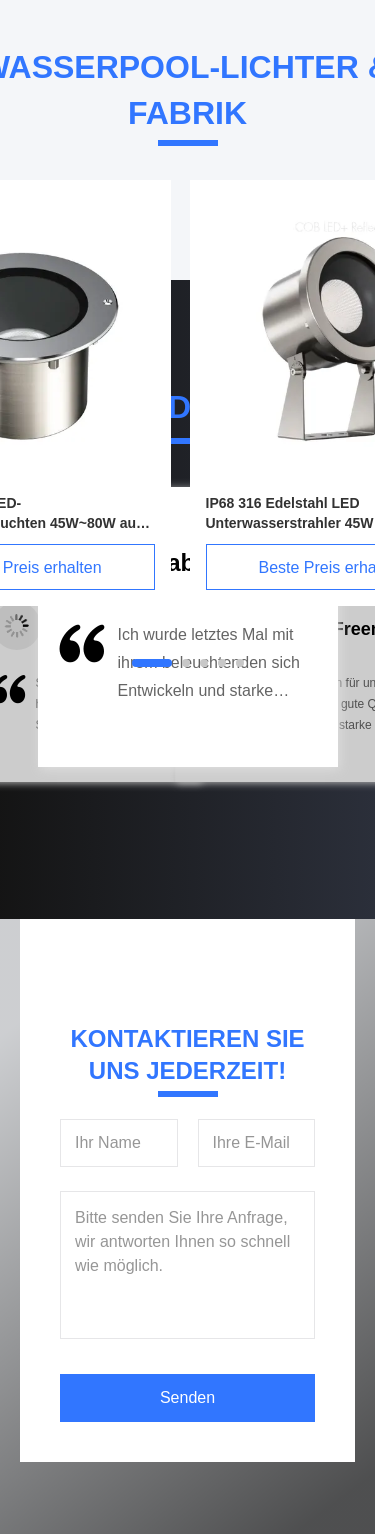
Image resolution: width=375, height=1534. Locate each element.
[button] (80, 690)
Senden (187, 1397)
